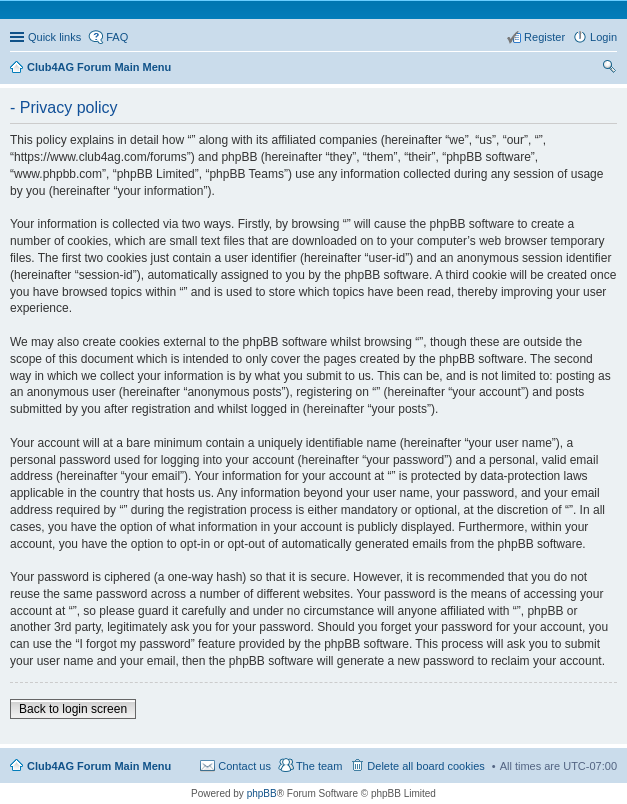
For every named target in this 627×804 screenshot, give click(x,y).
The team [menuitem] (319, 766)
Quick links (54, 37)
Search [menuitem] (609, 69)
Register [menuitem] (544, 37)
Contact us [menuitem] (244, 766)
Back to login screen (73, 709)
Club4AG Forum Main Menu (99, 766)
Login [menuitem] (603, 37)
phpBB (262, 793)
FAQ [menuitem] (117, 37)
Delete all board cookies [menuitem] (425, 766)
